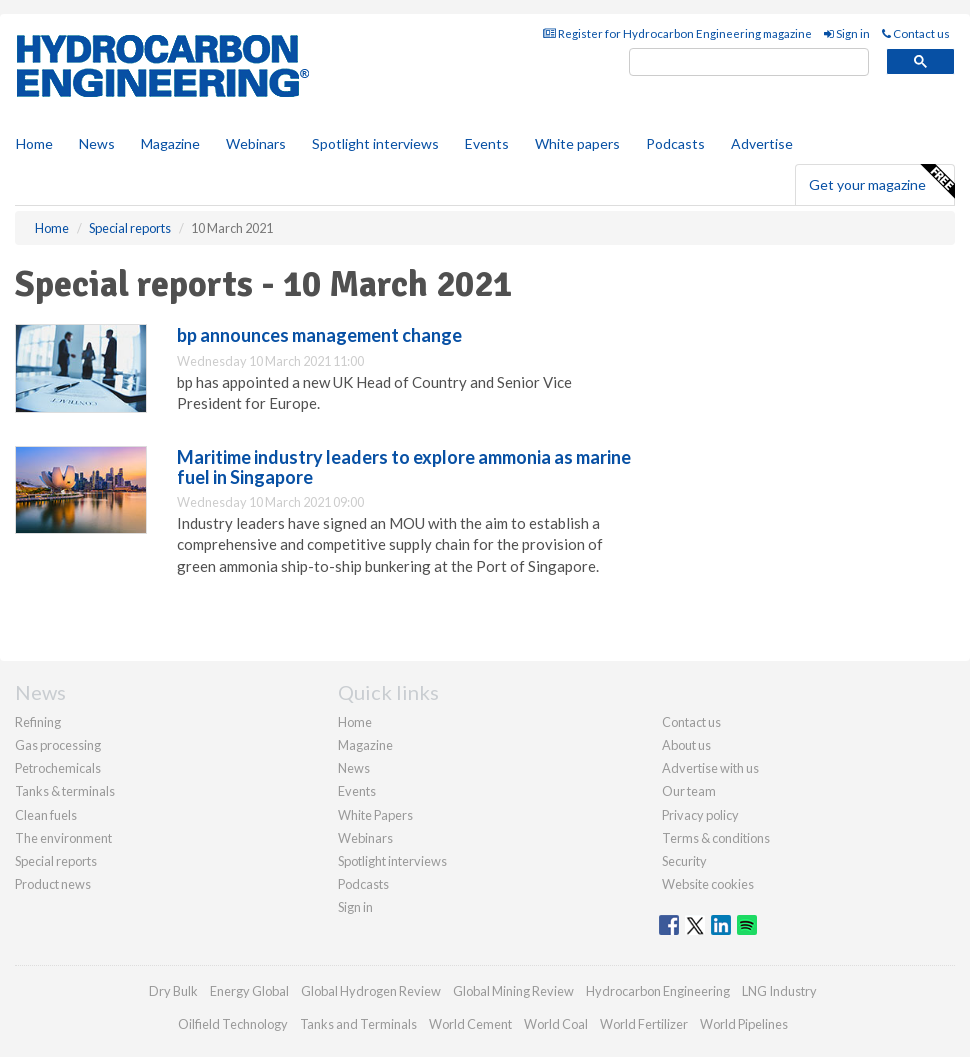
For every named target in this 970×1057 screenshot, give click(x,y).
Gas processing (58, 745)
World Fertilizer (644, 1024)
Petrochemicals (58, 768)
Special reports (56, 861)
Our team (689, 791)
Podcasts (675, 143)
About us (686, 745)
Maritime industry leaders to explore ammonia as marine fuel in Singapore (404, 467)
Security (684, 861)
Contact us (916, 33)
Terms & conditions (716, 838)
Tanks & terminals (65, 791)
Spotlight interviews (375, 143)
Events (487, 143)
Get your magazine (881, 182)
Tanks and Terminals (358, 1024)
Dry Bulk (173, 991)
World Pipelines (744, 1024)
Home (34, 143)
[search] (749, 62)
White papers (577, 143)
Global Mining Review (513, 991)
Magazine (170, 143)
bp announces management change (319, 335)
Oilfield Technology (233, 1024)
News (354, 768)
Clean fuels (46, 815)
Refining (38, 722)
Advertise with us (710, 768)
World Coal (556, 1024)
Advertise (762, 143)
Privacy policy (700, 815)
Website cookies (708, 884)
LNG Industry (779, 991)
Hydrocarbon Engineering (658, 991)
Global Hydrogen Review (371, 991)
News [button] (97, 143)
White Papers (375, 815)
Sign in (847, 33)
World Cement (470, 1024)
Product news (53, 884)
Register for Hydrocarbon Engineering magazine (677, 33)
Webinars (256, 143)
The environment (63, 838)
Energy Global (249, 991)
